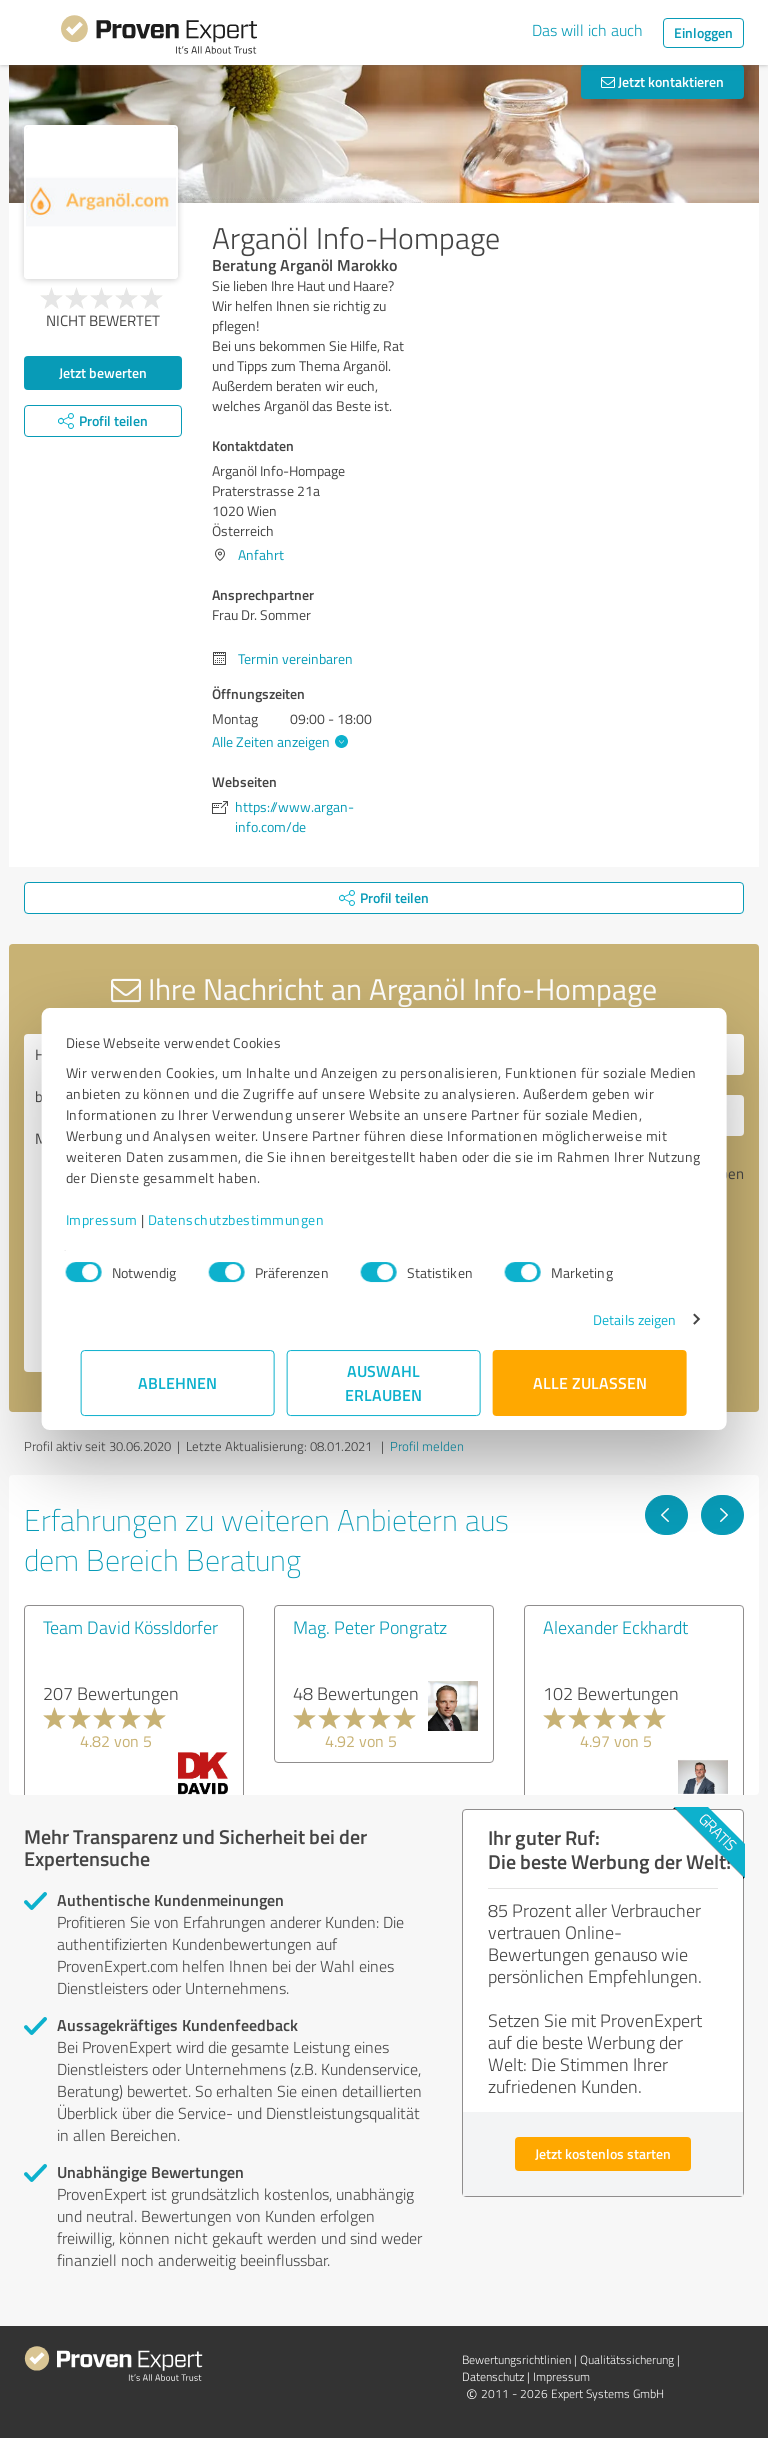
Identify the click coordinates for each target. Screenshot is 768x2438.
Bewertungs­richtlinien (516, 2359)
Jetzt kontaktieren (662, 81)
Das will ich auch (587, 30)
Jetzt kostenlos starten (603, 2153)
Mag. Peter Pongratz (370, 1627)
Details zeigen (619, 1319)
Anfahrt (261, 554)
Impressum (117, 1219)
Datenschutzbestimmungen (251, 1219)
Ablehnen (178, 1382)
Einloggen (703, 32)
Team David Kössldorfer (130, 1627)
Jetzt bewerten (103, 372)
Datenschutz (493, 2376)
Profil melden (427, 1446)
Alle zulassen (590, 1382)
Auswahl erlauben (384, 1382)
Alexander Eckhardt (615, 1627)
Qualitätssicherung (627, 2359)
